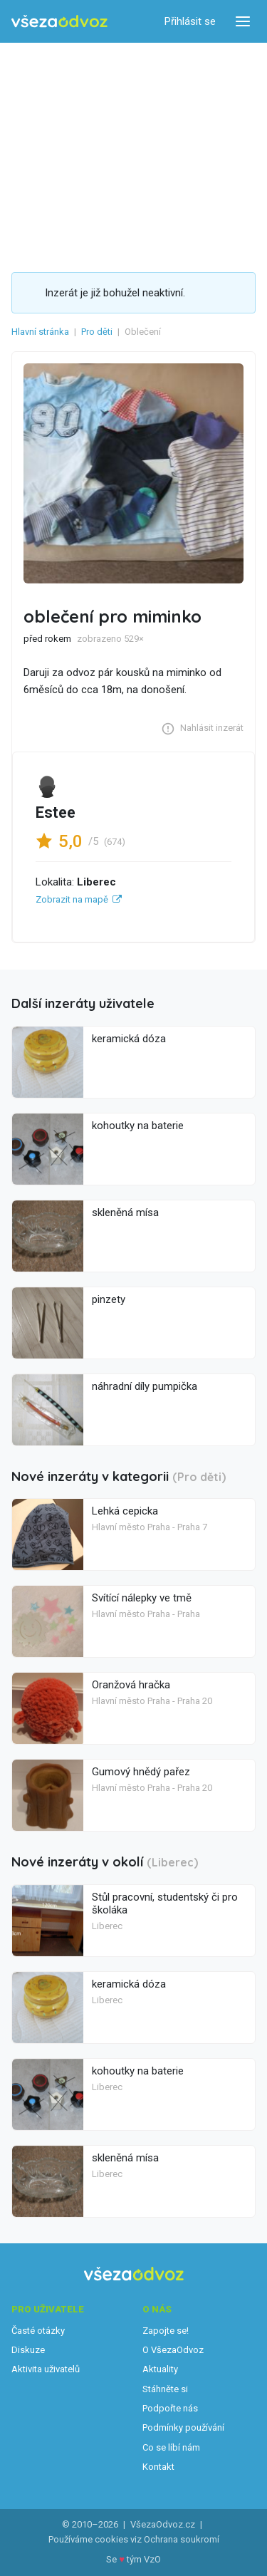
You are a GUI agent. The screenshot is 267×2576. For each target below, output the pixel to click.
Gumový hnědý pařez (141, 1771)
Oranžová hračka (131, 1684)
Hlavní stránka (40, 331)
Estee (55, 812)
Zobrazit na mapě (72, 899)
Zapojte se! (165, 2330)
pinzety (108, 1299)
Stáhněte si (165, 2389)
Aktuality (160, 2369)
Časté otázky (38, 2330)
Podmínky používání (183, 2427)
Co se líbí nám (171, 2447)
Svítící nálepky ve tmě (142, 1597)
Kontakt (158, 2466)
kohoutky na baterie (138, 1125)
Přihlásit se (190, 21)
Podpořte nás (170, 2408)
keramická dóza (129, 1038)
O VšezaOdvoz (173, 2349)
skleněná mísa (125, 1212)
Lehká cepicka (125, 1511)
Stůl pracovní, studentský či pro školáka (165, 1903)
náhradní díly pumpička (144, 1386)
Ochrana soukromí (181, 2539)
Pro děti (96, 331)
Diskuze (28, 2349)
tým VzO (144, 2559)
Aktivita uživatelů (45, 2369)
